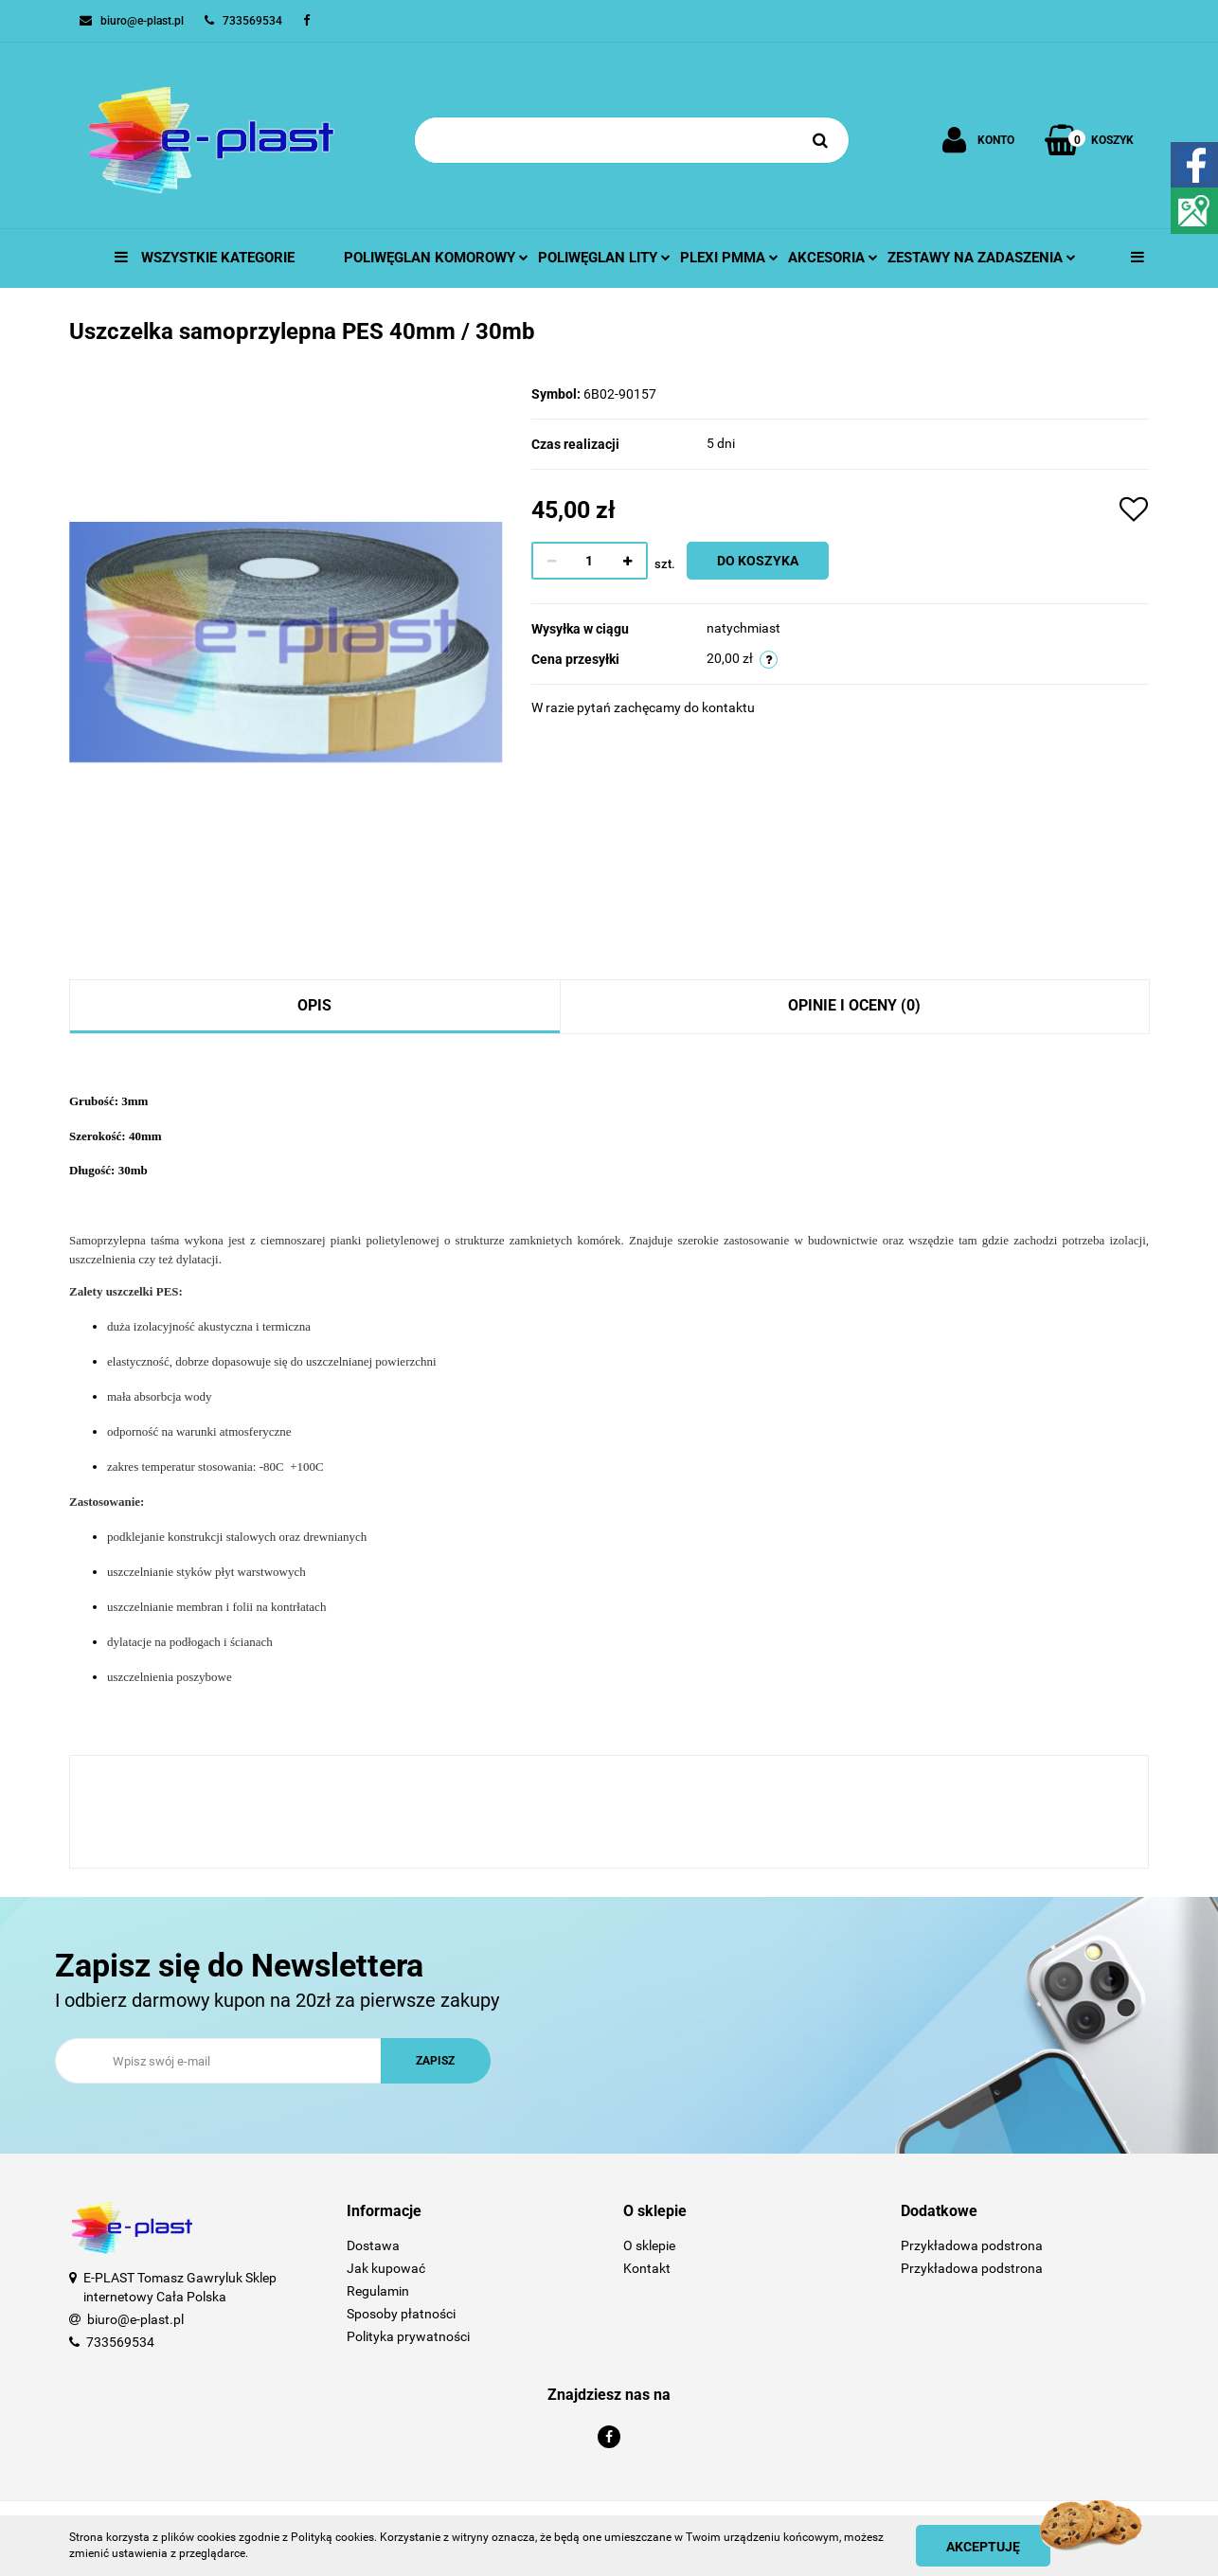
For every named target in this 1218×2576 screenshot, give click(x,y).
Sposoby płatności (401, 2313)
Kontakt (647, 2268)
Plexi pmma (729, 257)
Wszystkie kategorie (205, 257)
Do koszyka (757, 560)
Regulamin (378, 2291)
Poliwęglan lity (604, 257)
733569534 (120, 2342)
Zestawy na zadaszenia (981, 257)
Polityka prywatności (408, 2336)
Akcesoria (833, 257)
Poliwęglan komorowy (436, 257)
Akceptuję (983, 2546)
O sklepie (649, 2245)
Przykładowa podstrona (972, 2245)
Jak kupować (386, 2268)
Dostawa (373, 2245)
